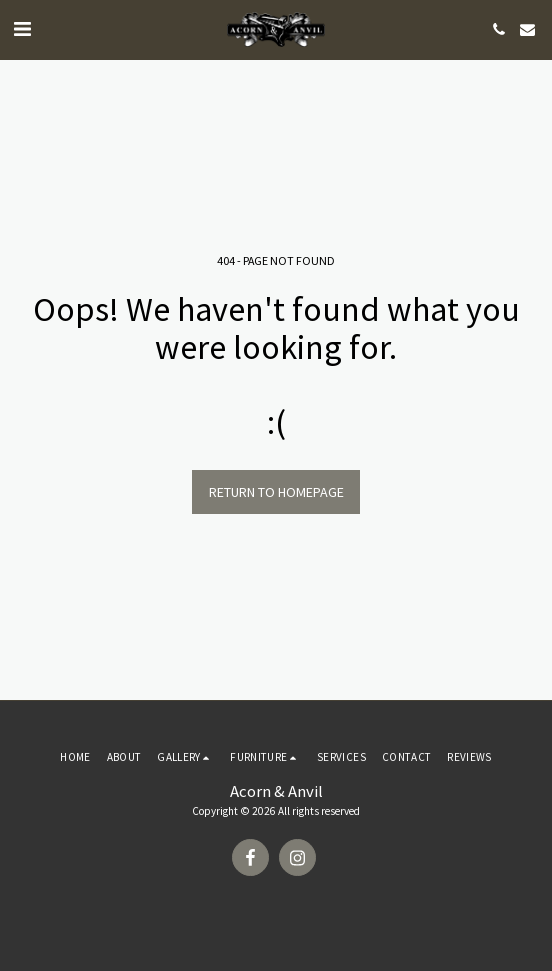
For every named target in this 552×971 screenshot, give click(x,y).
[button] (22, 28)
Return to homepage (276, 492)
